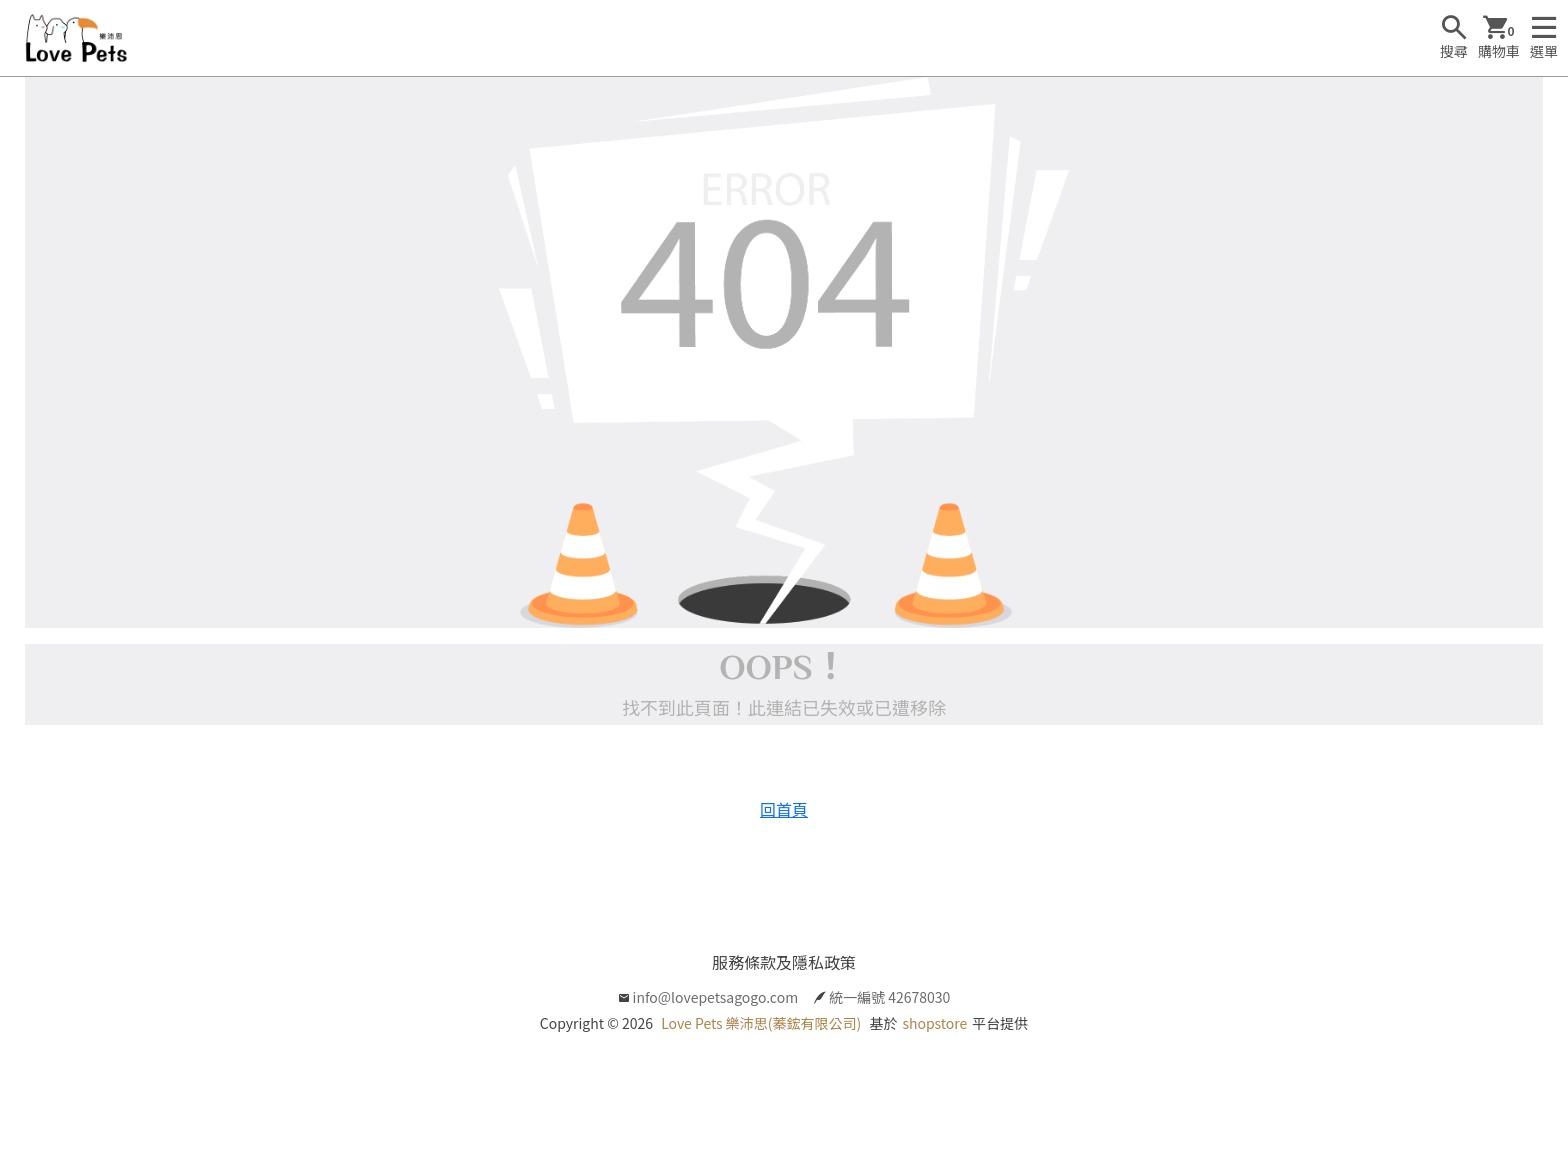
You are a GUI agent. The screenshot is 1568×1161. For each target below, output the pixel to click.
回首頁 (784, 809)
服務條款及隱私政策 (784, 962)
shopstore (934, 1023)
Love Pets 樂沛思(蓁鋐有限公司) (761, 1023)
